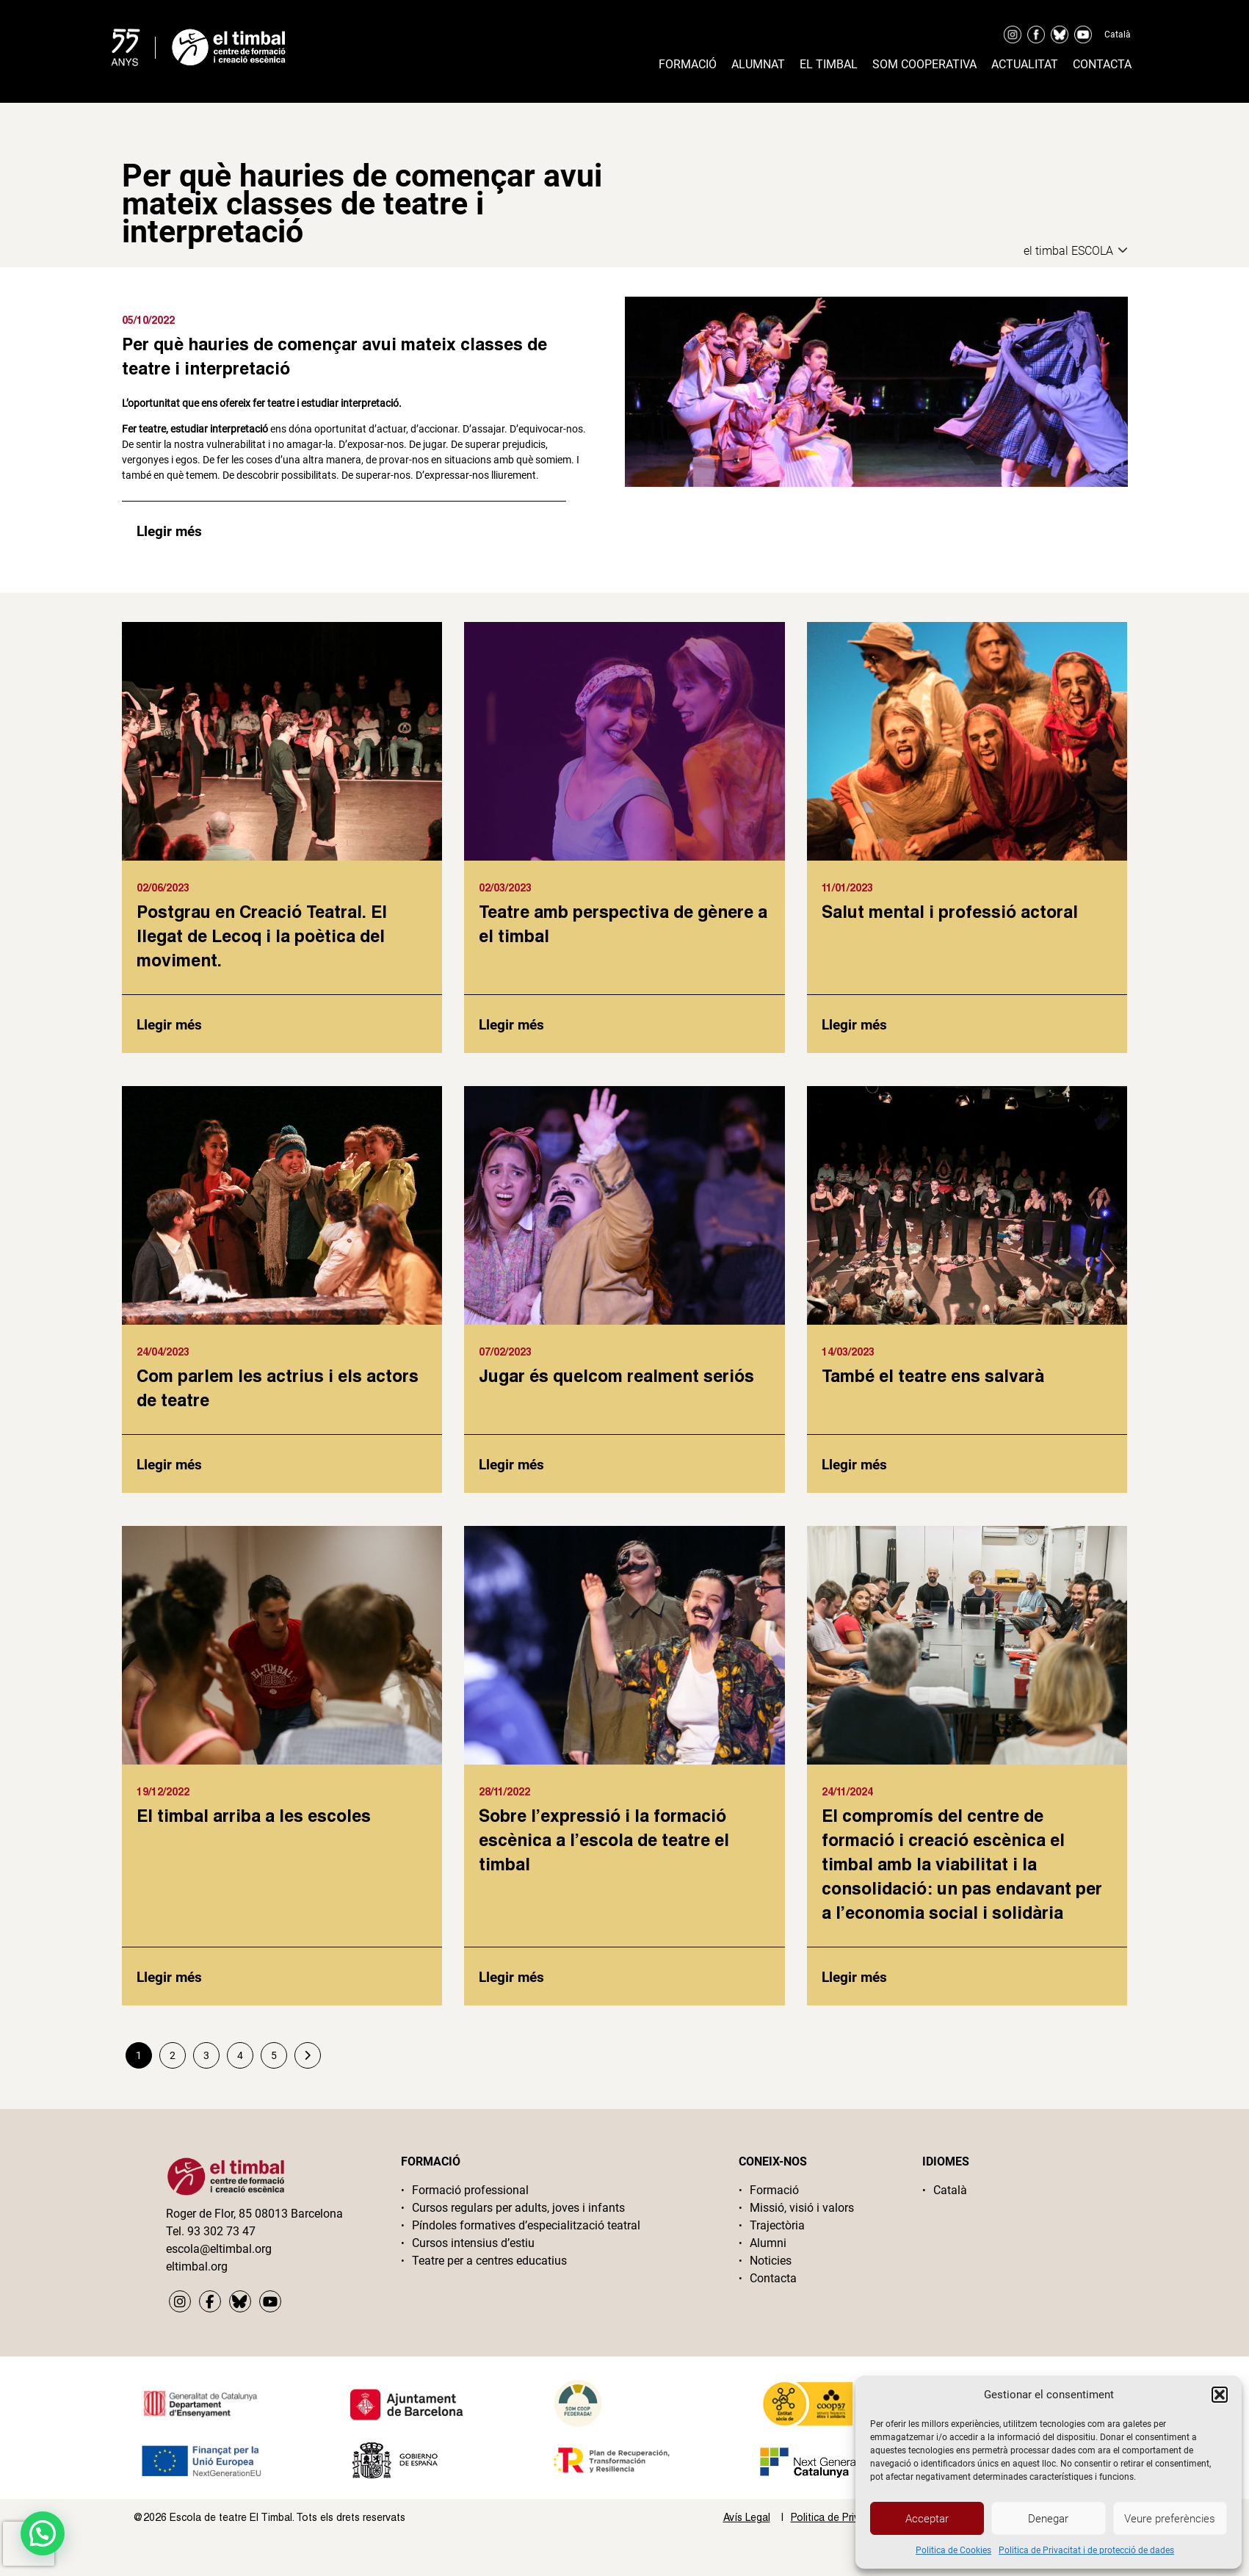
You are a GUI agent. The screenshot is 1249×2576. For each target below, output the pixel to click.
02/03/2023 (505, 887)
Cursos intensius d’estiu (473, 2243)
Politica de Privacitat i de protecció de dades (1086, 2550)
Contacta (1102, 64)
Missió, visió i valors (802, 2208)
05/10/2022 (148, 320)
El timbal (829, 64)
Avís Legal (746, 2517)
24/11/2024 (847, 1791)
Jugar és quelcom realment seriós (616, 1375)
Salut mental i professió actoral (950, 911)
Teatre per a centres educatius (489, 2261)
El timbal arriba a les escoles (254, 1815)
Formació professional (470, 2190)
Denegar (1048, 2518)
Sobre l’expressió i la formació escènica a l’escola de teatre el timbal (604, 1839)
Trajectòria (777, 2225)
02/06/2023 (163, 887)
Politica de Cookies (953, 2550)
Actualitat (1024, 64)
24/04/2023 (163, 1351)
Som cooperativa (924, 64)
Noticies (771, 2261)
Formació (688, 64)
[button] (1219, 2394)
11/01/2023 (847, 887)
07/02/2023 (505, 1351)
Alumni (768, 2243)
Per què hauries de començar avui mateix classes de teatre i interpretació (334, 355)
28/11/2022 (504, 1791)
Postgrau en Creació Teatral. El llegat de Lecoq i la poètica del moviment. (262, 935)
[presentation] (28, 2544)
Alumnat (758, 64)
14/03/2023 (848, 1351)
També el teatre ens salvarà (933, 1375)
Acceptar (927, 2518)
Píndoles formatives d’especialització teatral (526, 2225)
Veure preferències (1169, 2518)
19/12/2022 (163, 1791)
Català (1117, 34)
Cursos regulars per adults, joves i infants (518, 2208)
